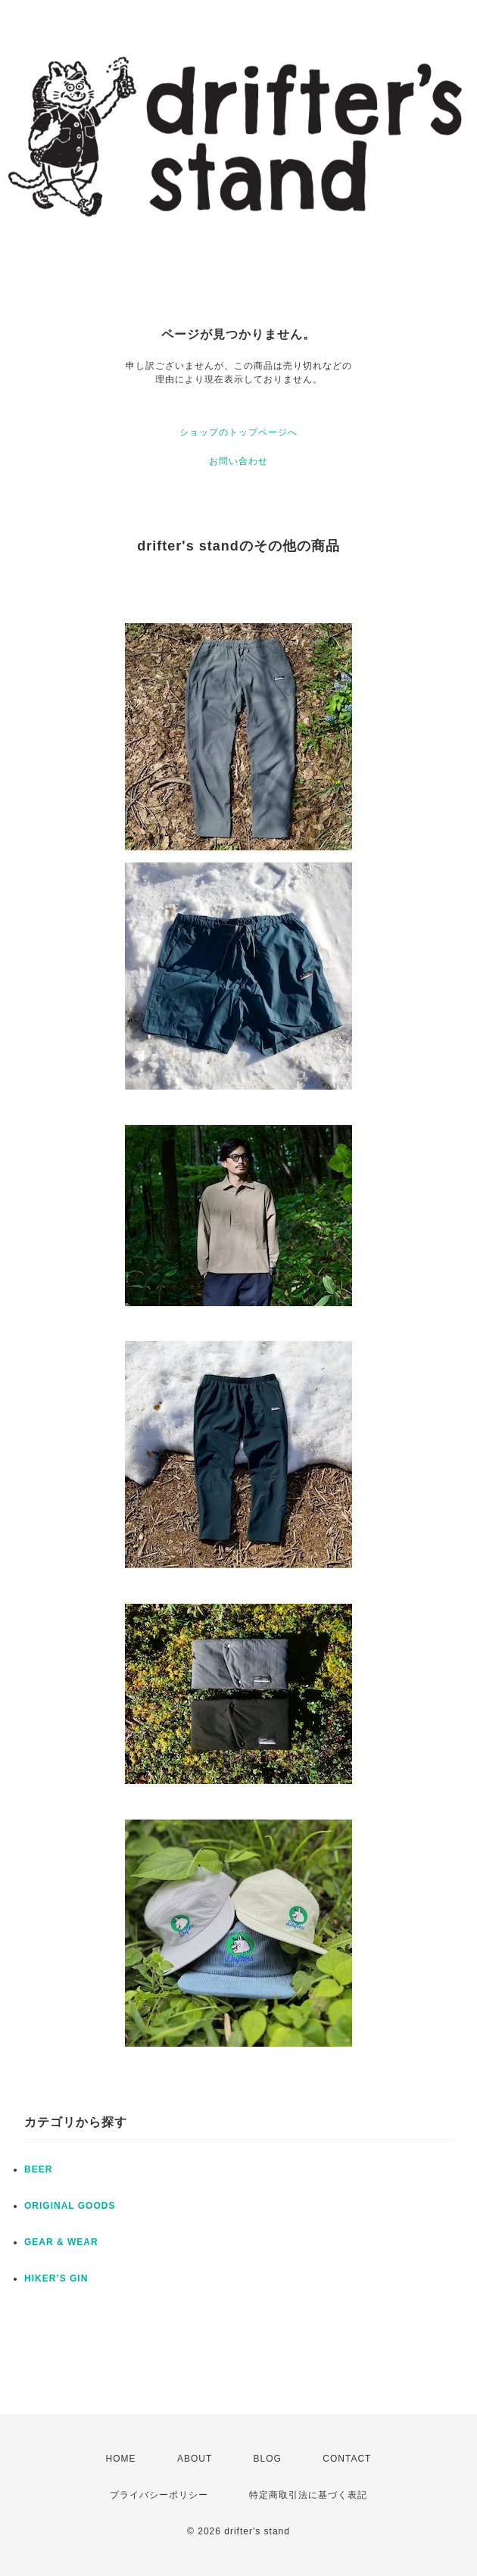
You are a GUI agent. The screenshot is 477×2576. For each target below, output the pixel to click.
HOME (121, 2458)
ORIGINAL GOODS (69, 2205)
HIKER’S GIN (56, 2278)
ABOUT (194, 2458)
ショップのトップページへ (238, 432)
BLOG (268, 2458)
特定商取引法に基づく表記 (308, 2495)
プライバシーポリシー (159, 2495)
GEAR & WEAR (61, 2242)
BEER (38, 2169)
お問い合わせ (238, 461)
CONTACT (347, 2458)
